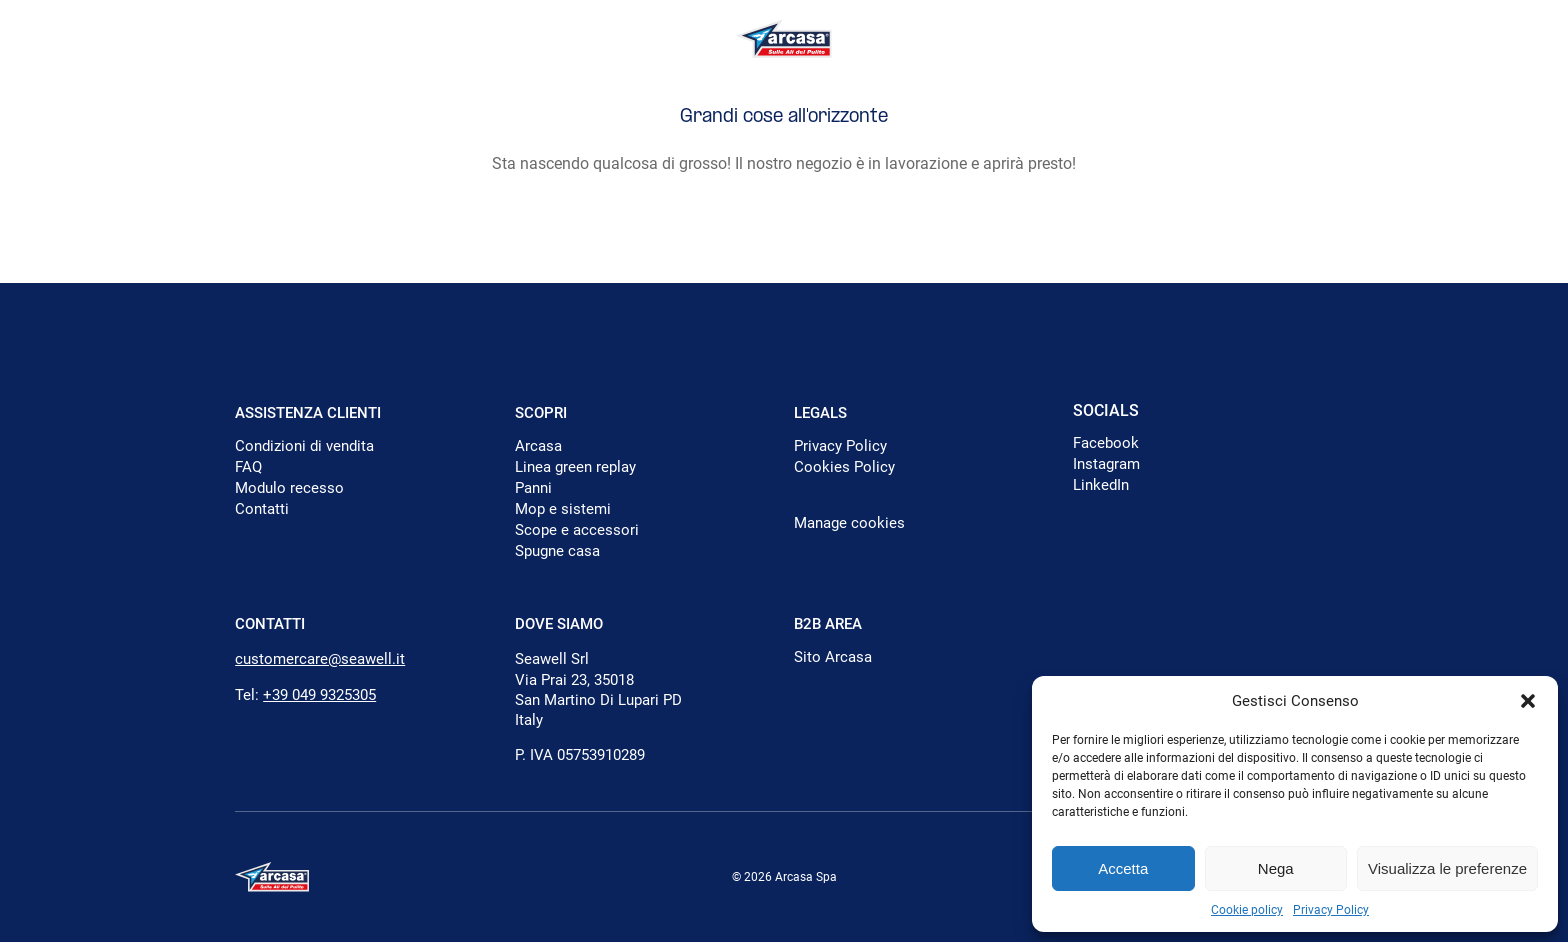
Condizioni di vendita (304, 446)
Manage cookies (849, 523)
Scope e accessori (577, 530)
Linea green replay (575, 467)
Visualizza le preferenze (1447, 868)
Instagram (1106, 464)
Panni (533, 488)
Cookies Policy (844, 467)
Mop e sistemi (563, 509)
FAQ (248, 467)
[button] (1528, 701)
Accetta (1123, 868)
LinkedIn (1101, 485)
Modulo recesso (289, 488)
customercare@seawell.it (320, 659)
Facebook (1106, 443)
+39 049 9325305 (319, 695)
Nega (1276, 868)
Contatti (262, 509)
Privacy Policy (1331, 910)
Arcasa (538, 446)
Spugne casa (557, 551)
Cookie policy (1247, 910)
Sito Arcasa (833, 657)
